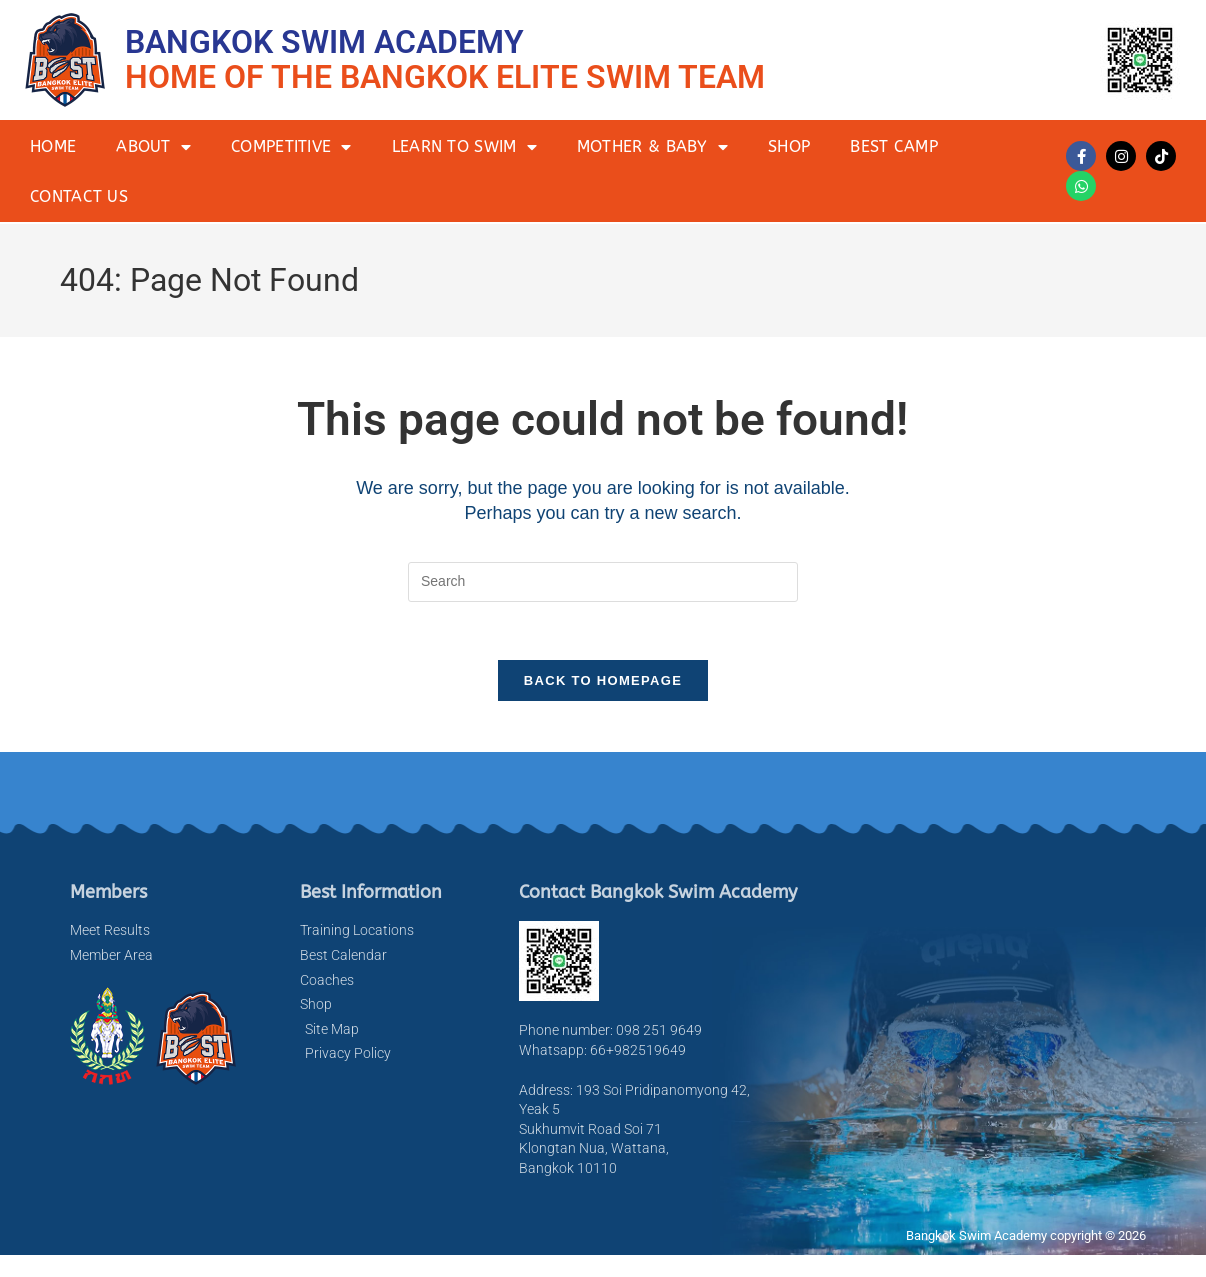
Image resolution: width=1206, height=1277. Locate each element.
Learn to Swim (464, 147)
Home (53, 146)
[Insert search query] (603, 582)
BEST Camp (894, 146)
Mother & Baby (652, 147)
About (153, 147)
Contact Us (79, 196)
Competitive (291, 147)
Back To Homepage (603, 683)
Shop (789, 146)
